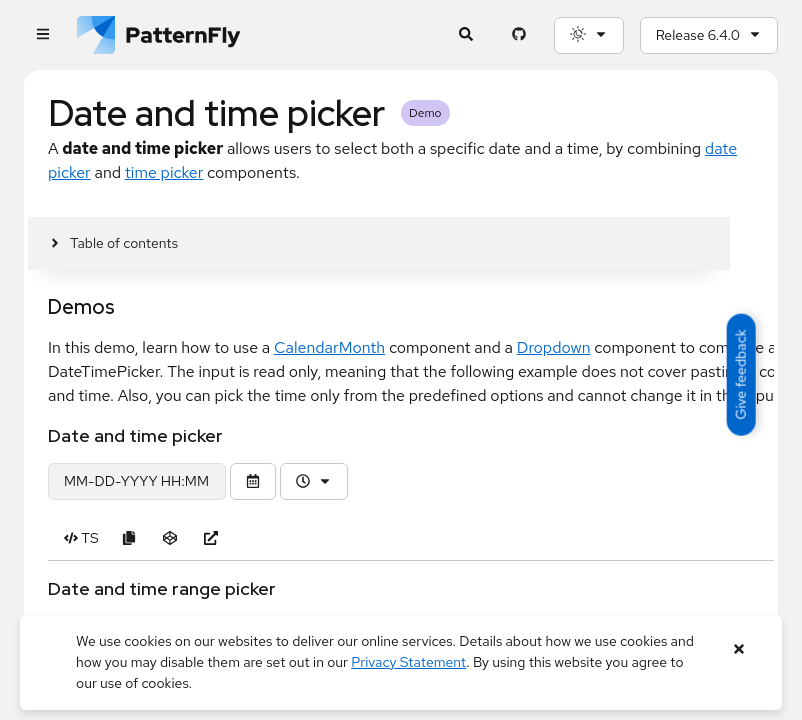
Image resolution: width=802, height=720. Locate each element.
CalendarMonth (329, 347)
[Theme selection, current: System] (589, 35)
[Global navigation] (42, 35)
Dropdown (554, 347)
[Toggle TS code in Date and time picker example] (81, 538)
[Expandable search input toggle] (466, 35)
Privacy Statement (408, 662)
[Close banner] (739, 649)
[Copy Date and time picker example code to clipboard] (129, 538)
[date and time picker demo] (137, 481)
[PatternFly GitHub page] (519, 35)
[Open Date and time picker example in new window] (211, 538)
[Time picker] (314, 481)
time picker (164, 172)
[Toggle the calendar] (253, 481)
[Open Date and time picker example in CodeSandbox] (170, 538)
